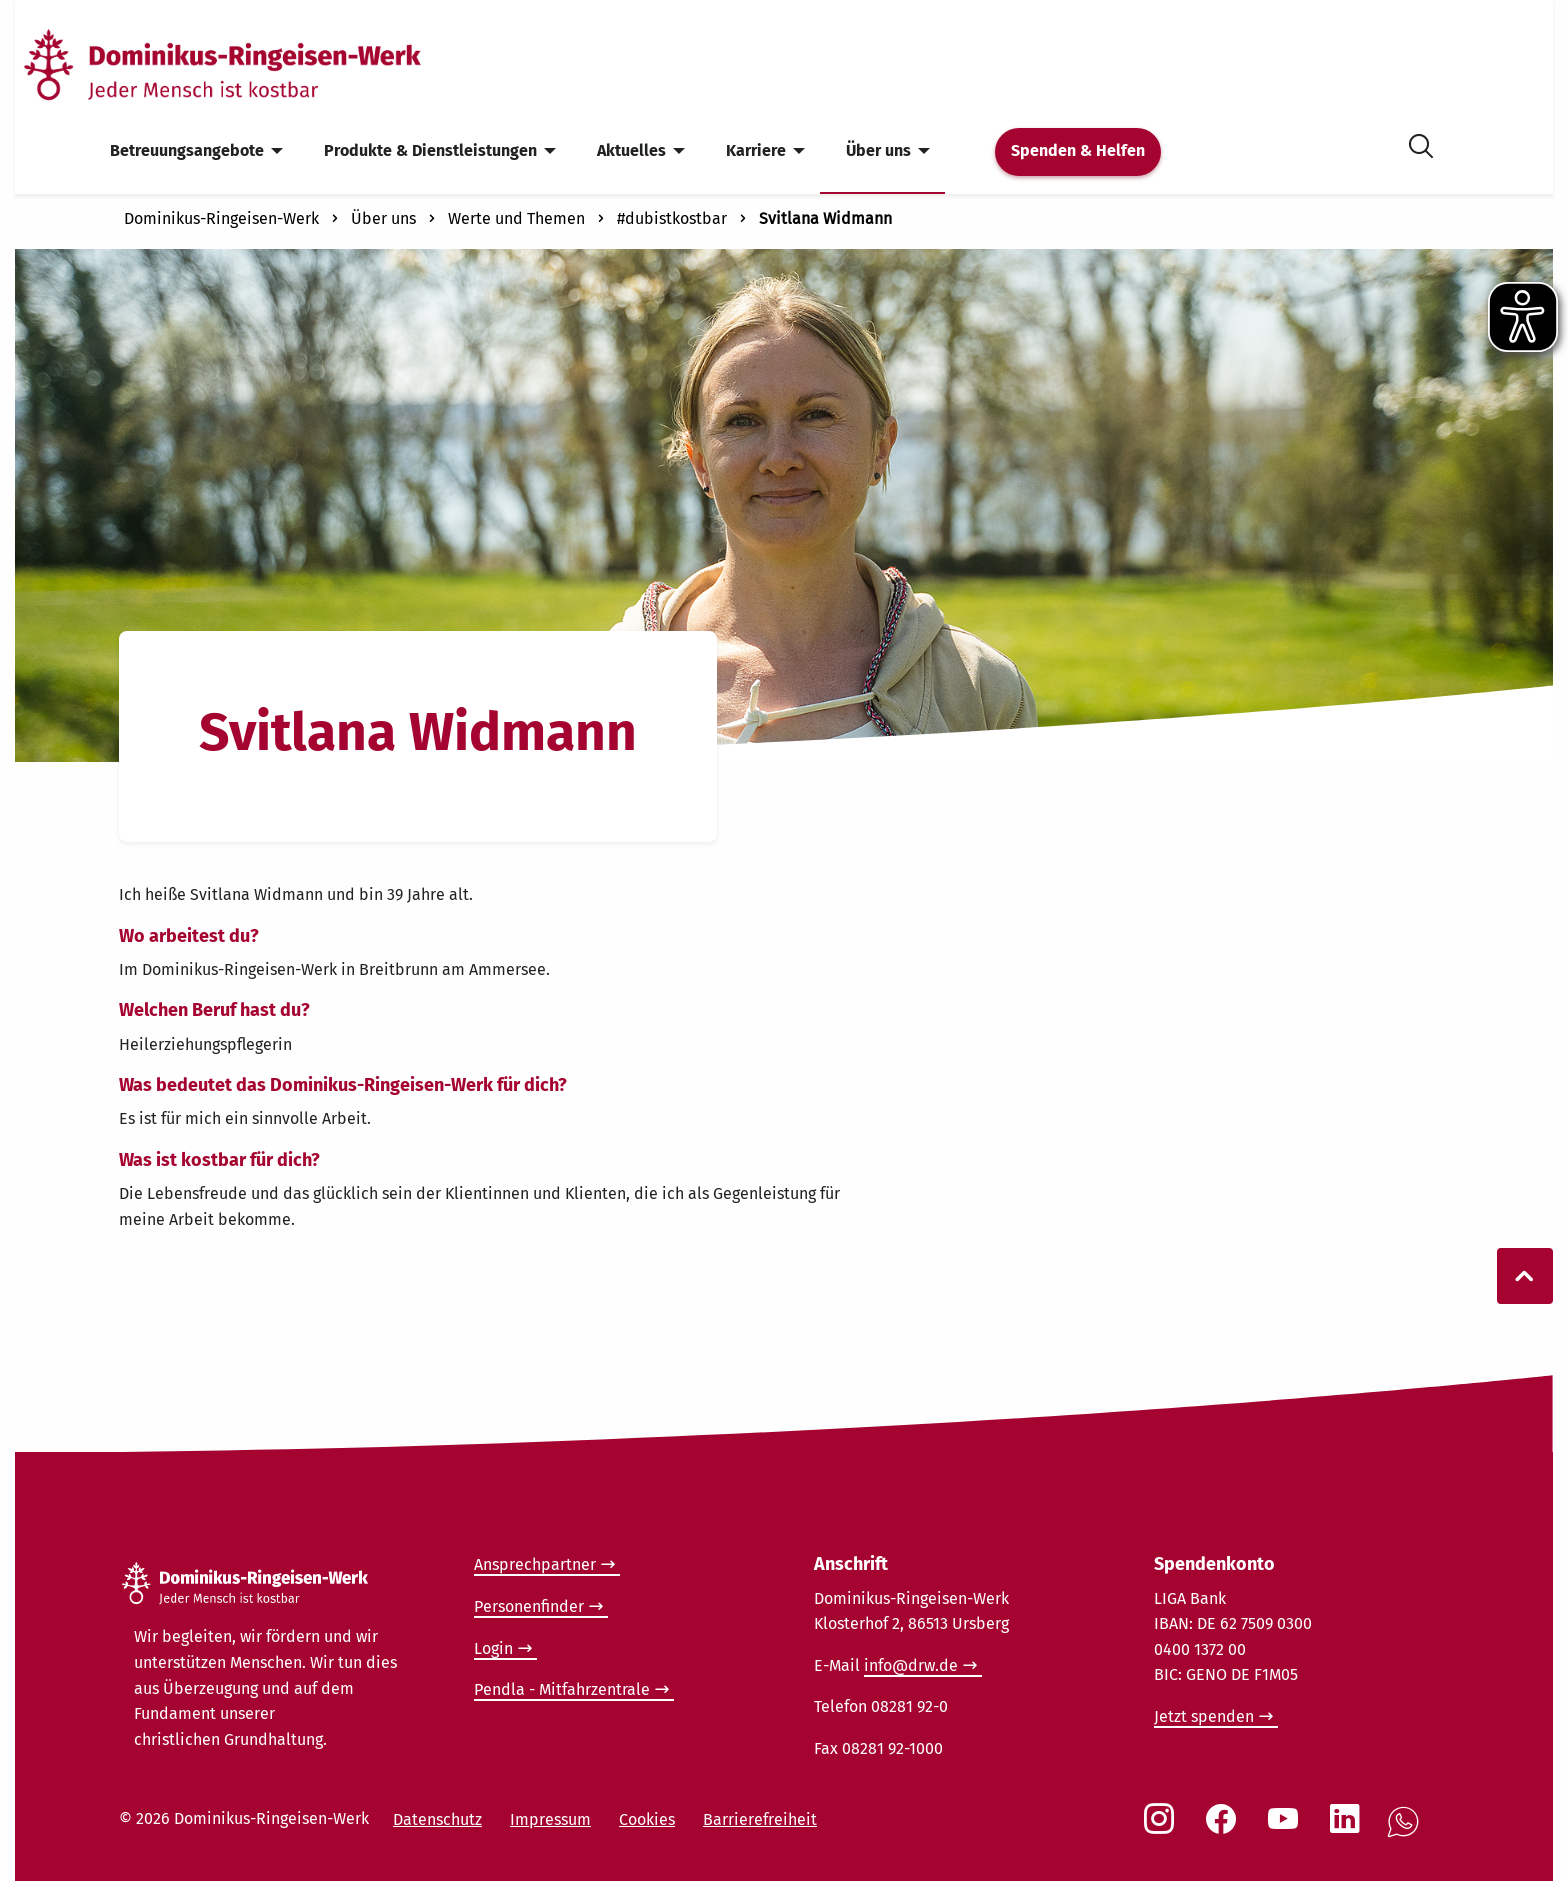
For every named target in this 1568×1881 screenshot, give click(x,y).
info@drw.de (911, 1665)
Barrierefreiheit (760, 1819)
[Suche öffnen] (1421, 142)
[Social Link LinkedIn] (1349, 1829)
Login (493, 1648)
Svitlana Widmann (825, 218)
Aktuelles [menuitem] (631, 150)
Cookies (647, 1819)
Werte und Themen (516, 218)
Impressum (550, 1819)
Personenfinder (529, 1606)
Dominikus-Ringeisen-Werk (221, 218)
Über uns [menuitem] (878, 150)
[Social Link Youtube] (1287, 1829)
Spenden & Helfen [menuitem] (1078, 150)
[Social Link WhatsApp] (1407, 1832)
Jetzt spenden (1204, 1716)
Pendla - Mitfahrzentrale (562, 1689)
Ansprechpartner (535, 1564)
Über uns (383, 218)
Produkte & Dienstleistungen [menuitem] (430, 150)
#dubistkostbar (672, 218)
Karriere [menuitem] (756, 150)
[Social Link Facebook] (1225, 1829)
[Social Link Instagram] (1163, 1829)
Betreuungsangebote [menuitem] (187, 150)
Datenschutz (437, 1819)
